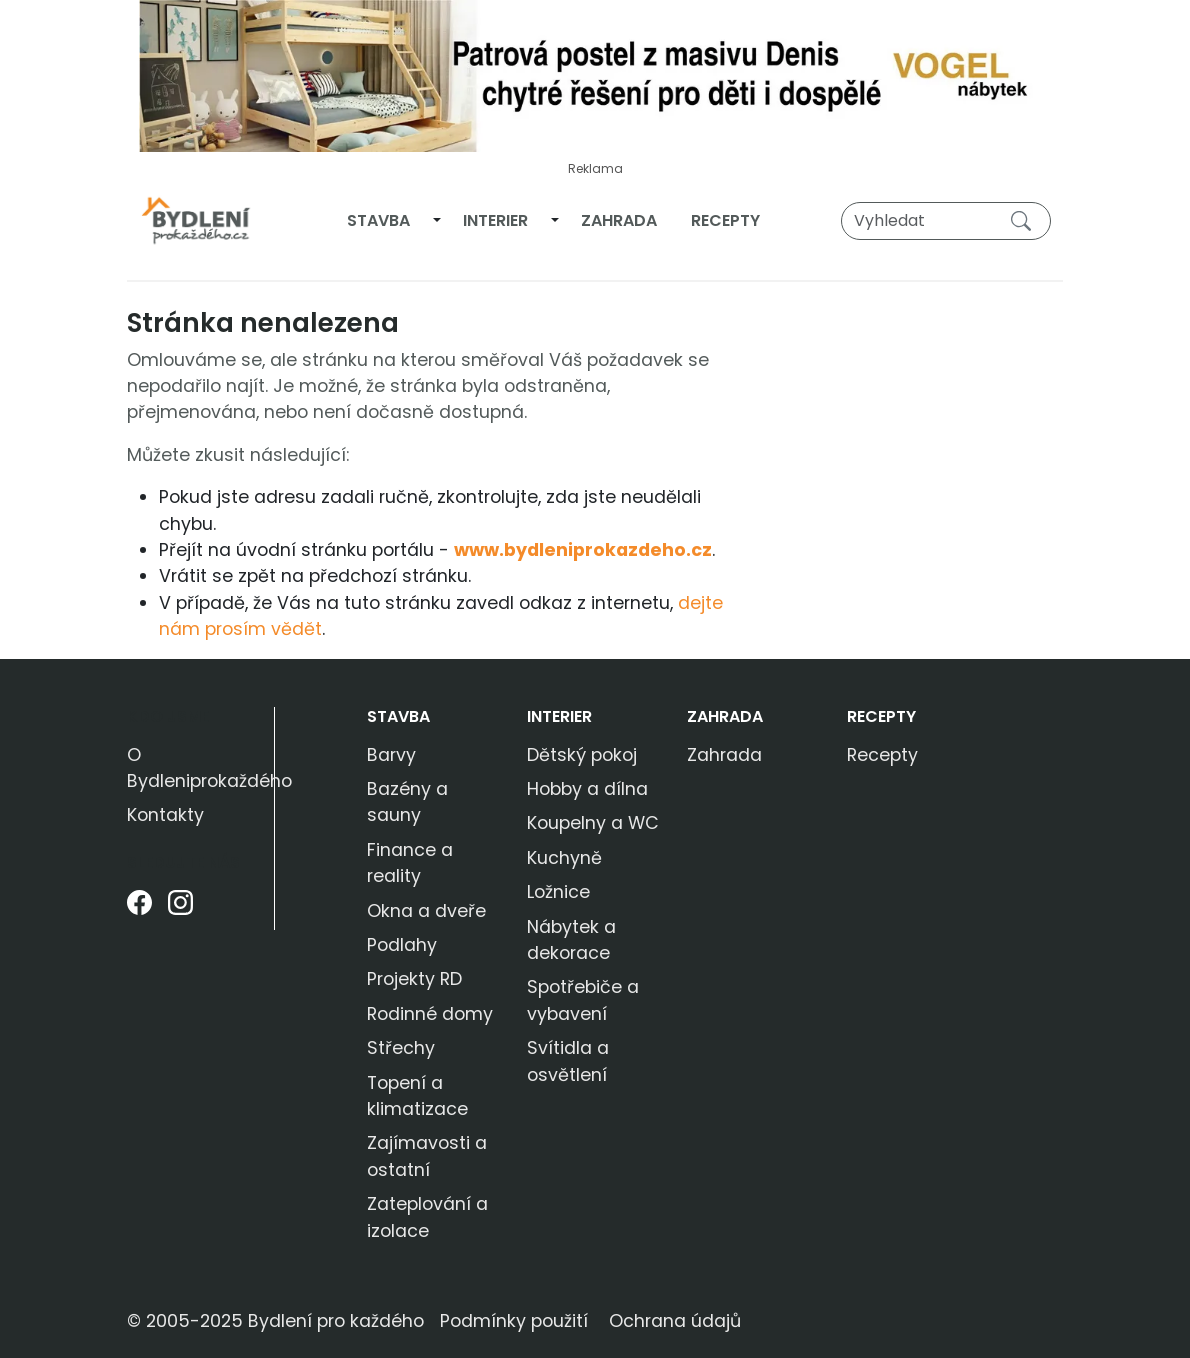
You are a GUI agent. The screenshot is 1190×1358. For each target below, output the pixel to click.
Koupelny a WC (593, 823)
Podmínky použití (514, 1321)
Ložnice (558, 892)
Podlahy (402, 945)
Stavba (378, 220)
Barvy (391, 755)
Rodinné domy (430, 1014)
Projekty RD (414, 979)
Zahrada (619, 220)
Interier (495, 220)
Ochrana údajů (675, 1321)
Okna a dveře (426, 911)
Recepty (725, 220)
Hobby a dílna (587, 789)
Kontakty (165, 815)
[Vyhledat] (946, 221)
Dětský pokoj (582, 755)
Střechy (401, 1048)
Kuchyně (564, 858)
